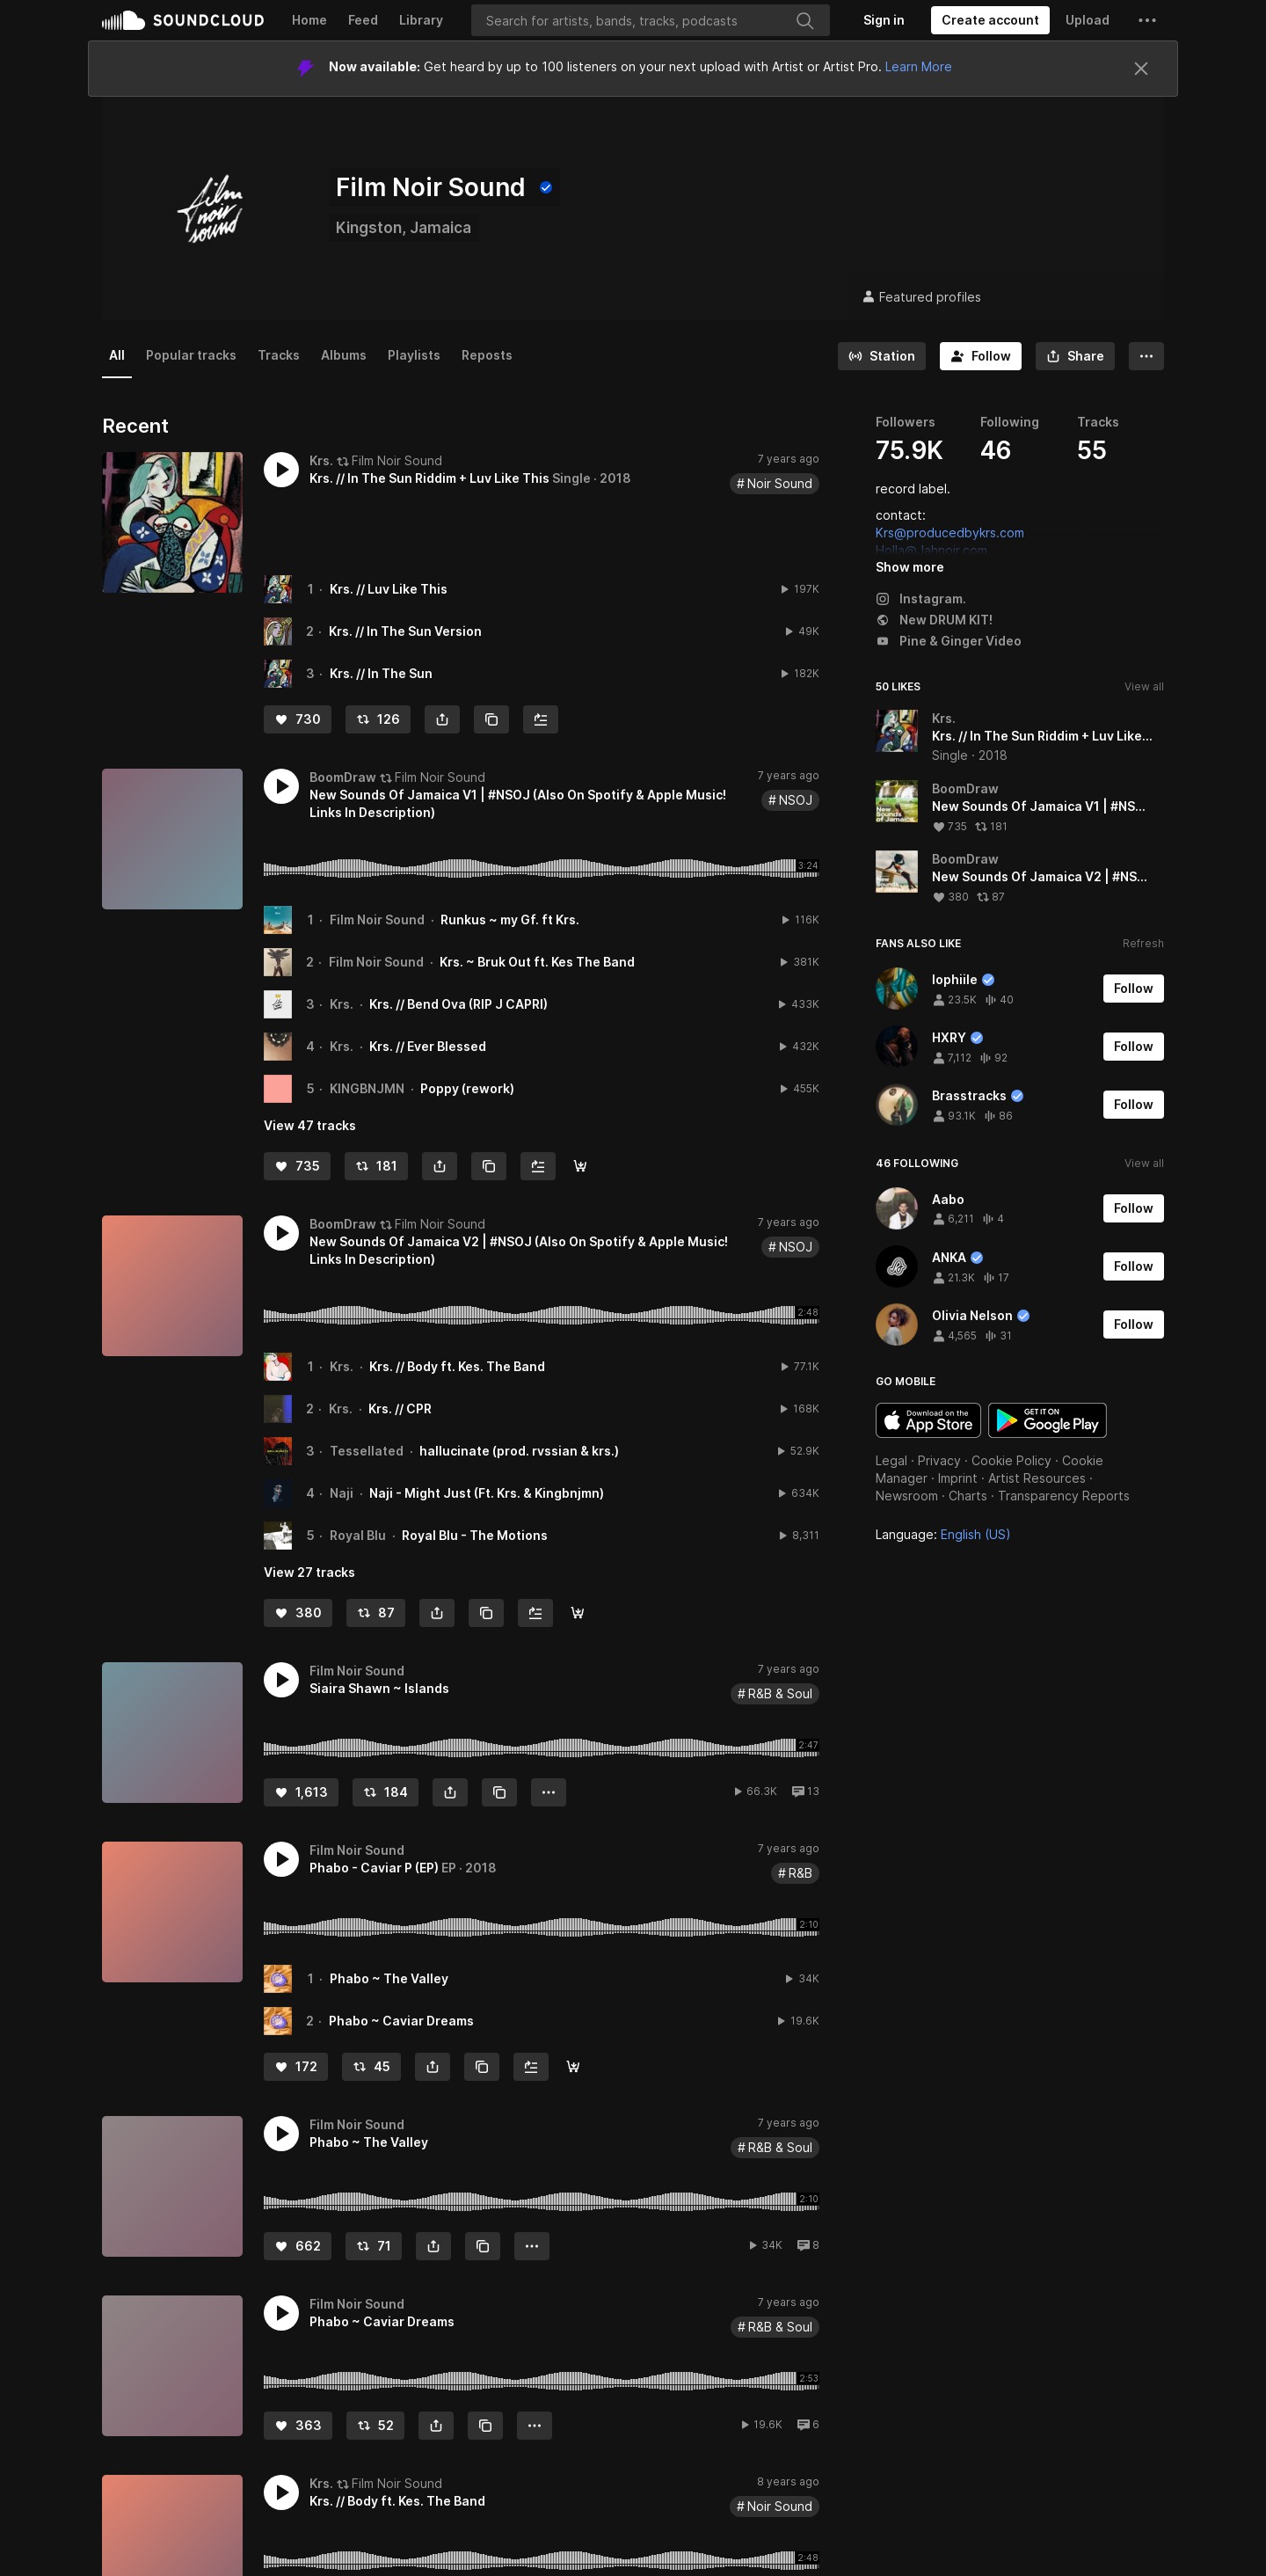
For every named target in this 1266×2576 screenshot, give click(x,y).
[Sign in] (884, 20)
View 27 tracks (309, 1572)
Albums (344, 354)
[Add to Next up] (540, 719)
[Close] (1141, 68)
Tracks (279, 354)
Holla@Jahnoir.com (931, 550)
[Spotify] (573, 2067)
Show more (910, 566)
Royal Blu (358, 1535)
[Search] (650, 20)
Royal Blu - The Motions (475, 1535)
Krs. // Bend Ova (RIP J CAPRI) (458, 1003)
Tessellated (367, 1450)
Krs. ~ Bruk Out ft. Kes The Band (537, 961)
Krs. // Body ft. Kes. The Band (457, 1366)
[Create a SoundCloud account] (990, 20)
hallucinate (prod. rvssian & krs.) (519, 1450)
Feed (363, 19)
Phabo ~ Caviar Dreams (401, 2020)
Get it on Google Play (1047, 1420)
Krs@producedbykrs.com (950, 532)
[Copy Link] (491, 719)
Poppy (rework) (467, 1088)
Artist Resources (1037, 1477)
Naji (341, 1492)
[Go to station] (882, 356)
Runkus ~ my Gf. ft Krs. (509, 919)
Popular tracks (191, 354)
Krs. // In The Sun (381, 673)
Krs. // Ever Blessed (427, 1046)
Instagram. (921, 598)
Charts (968, 1495)
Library (421, 19)
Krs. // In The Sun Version (405, 631)
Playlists (414, 354)
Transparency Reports (1064, 1495)
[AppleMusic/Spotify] (580, 1166)
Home (309, 19)
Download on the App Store (928, 1420)
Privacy (939, 1460)
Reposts (487, 354)
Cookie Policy (1011, 1460)
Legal (891, 1460)
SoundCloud (183, 20)
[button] (1147, 20)
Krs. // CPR (400, 1408)
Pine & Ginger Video (949, 640)
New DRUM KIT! (934, 619)
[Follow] (981, 356)
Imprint (958, 1477)
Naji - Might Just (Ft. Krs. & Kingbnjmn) (486, 1492)
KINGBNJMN (367, 1088)
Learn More (918, 66)
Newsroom (907, 1495)
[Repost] (378, 719)
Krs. (341, 1003)
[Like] (297, 719)
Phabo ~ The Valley (389, 1978)
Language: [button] (943, 1534)
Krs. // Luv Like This (388, 588)
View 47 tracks (310, 1125)
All (117, 354)
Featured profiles (921, 297)
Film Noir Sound (377, 919)
